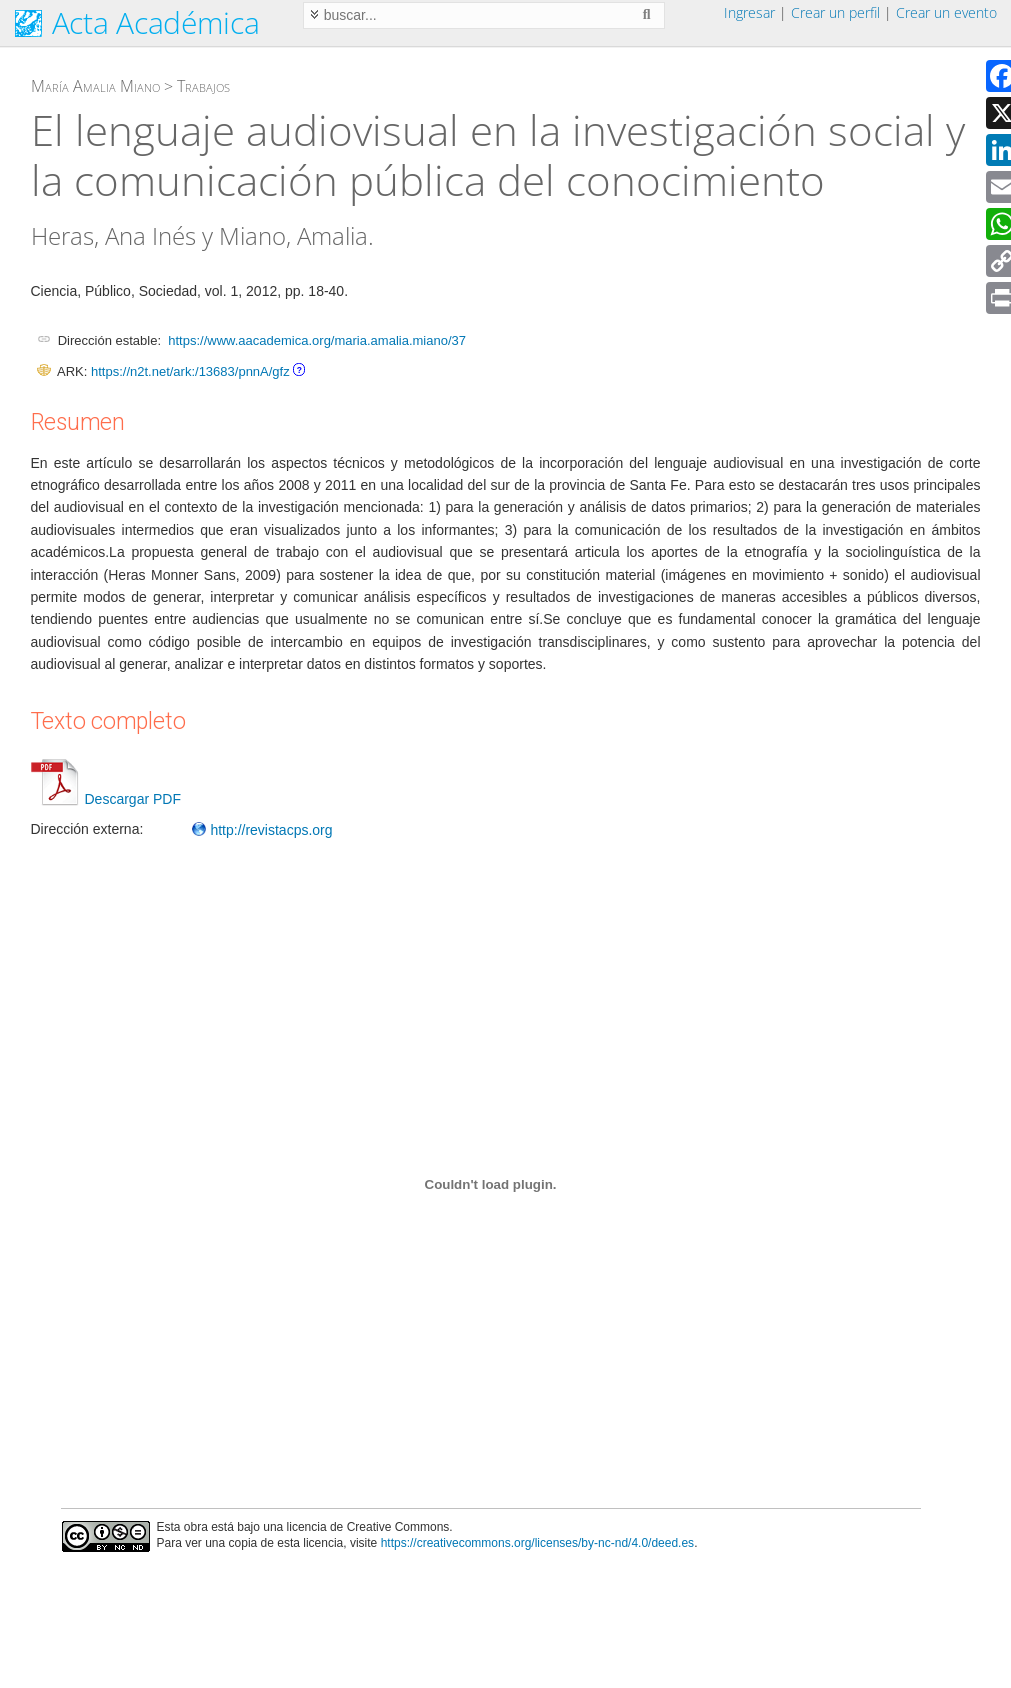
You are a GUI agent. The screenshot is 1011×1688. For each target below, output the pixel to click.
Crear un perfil (835, 12)
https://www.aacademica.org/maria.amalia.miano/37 (317, 340)
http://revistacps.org (262, 830)
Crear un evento (946, 12)
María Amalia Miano (95, 86)
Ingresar (749, 12)
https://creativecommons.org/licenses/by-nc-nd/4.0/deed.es (538, 1543)
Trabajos (203, 86)
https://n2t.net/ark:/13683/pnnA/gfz (190, 371)
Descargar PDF (106, 799)
